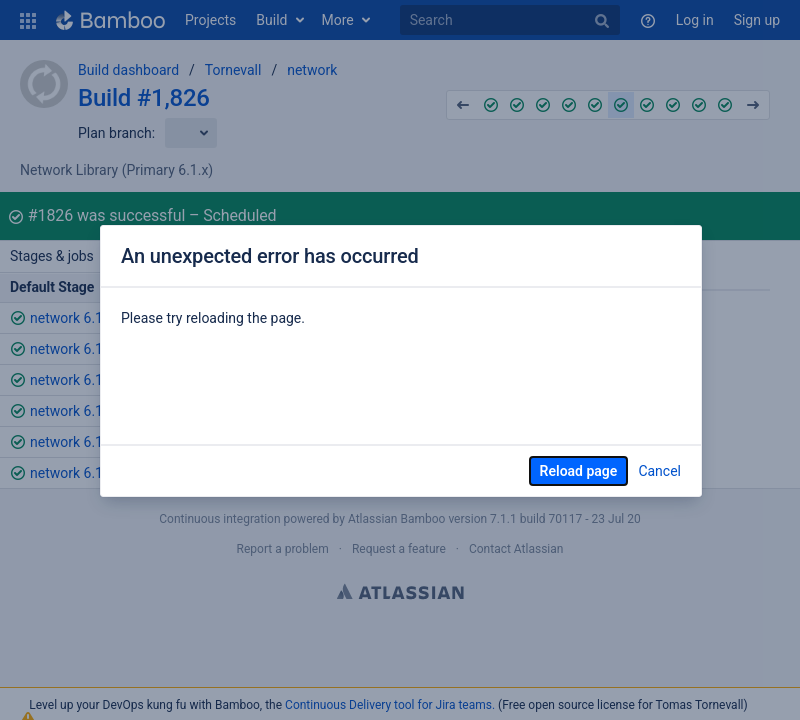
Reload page (579, 471)
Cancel (659, 471)
